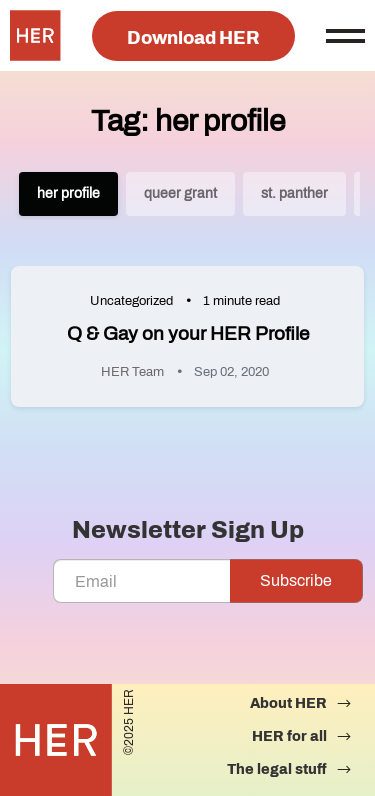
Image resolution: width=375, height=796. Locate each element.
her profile (68, 193)
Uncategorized (131, 301)
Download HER (193, 38)
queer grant (180, 193)
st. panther (294, 193)
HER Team (132, 372)
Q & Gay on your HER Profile (188, 333)
